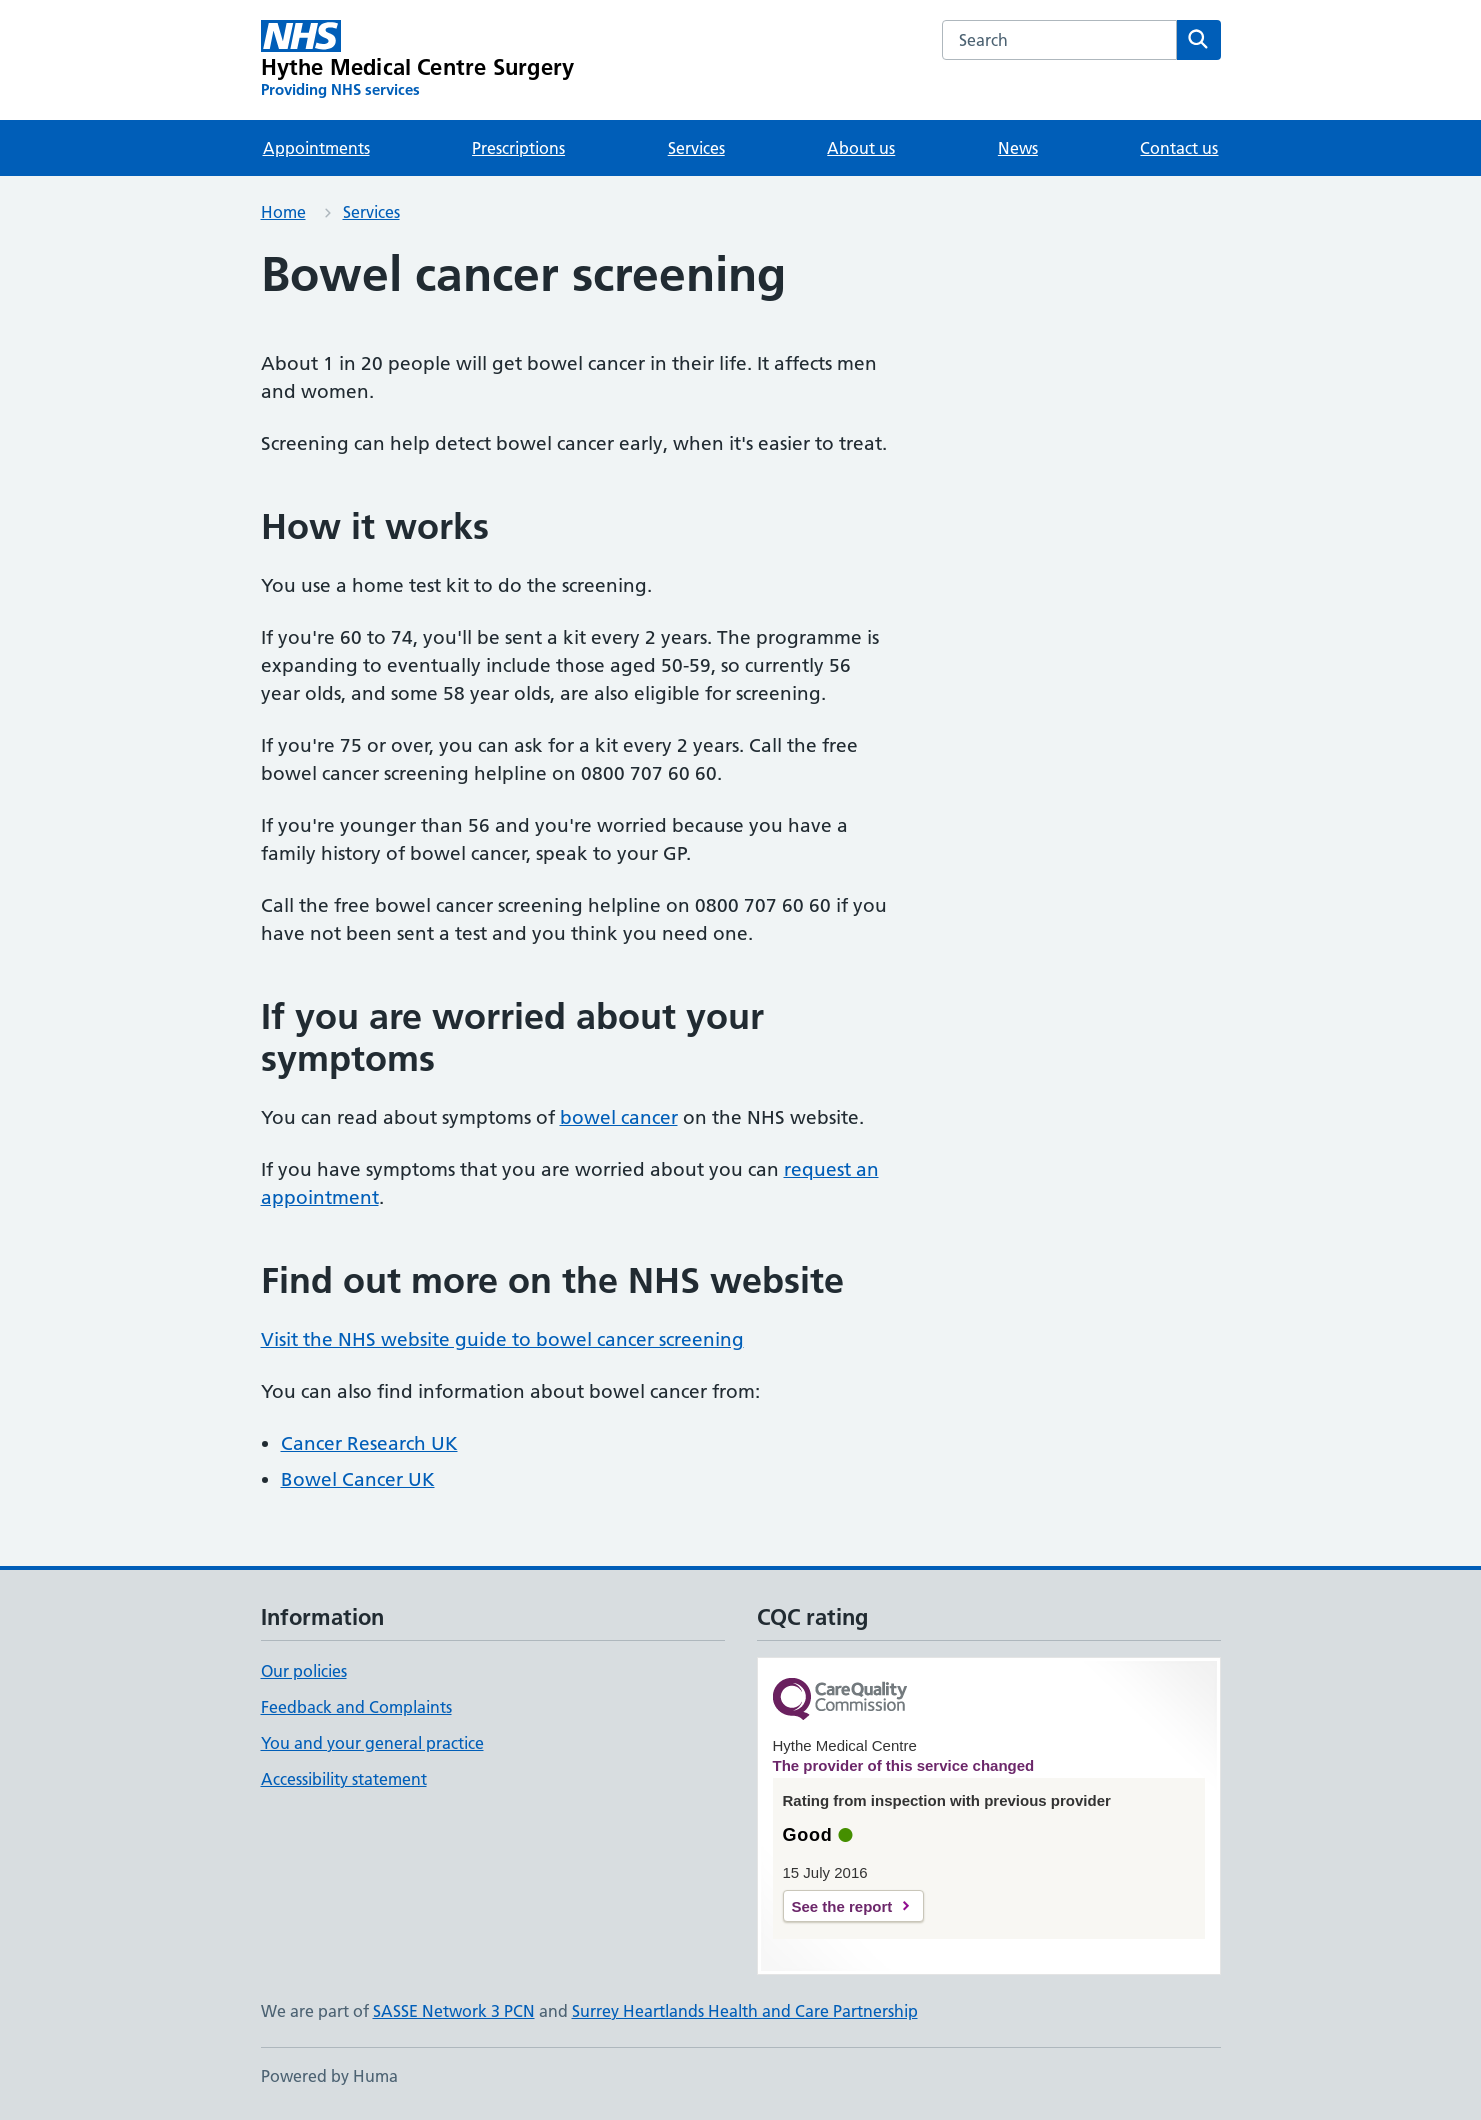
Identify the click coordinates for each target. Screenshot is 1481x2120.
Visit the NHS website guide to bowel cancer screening (502, 1339)
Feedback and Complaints (356, 1707)
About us (861, 148)
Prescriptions (518, 148)
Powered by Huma (329, 2076)
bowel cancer (619, 1117)
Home (283, 212)
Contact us (1179, 148)
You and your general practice (372, 1743)
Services (696, 148)
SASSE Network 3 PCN (454, 2011)
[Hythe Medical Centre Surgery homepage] (418, 60)
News (1018, 148)
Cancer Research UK (369, 1443)
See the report (842, 1906)
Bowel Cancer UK (358, 1479)
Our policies (304, 1671)
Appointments (316, 148)
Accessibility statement (344, 1779)
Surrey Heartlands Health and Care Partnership (745, 2011)
